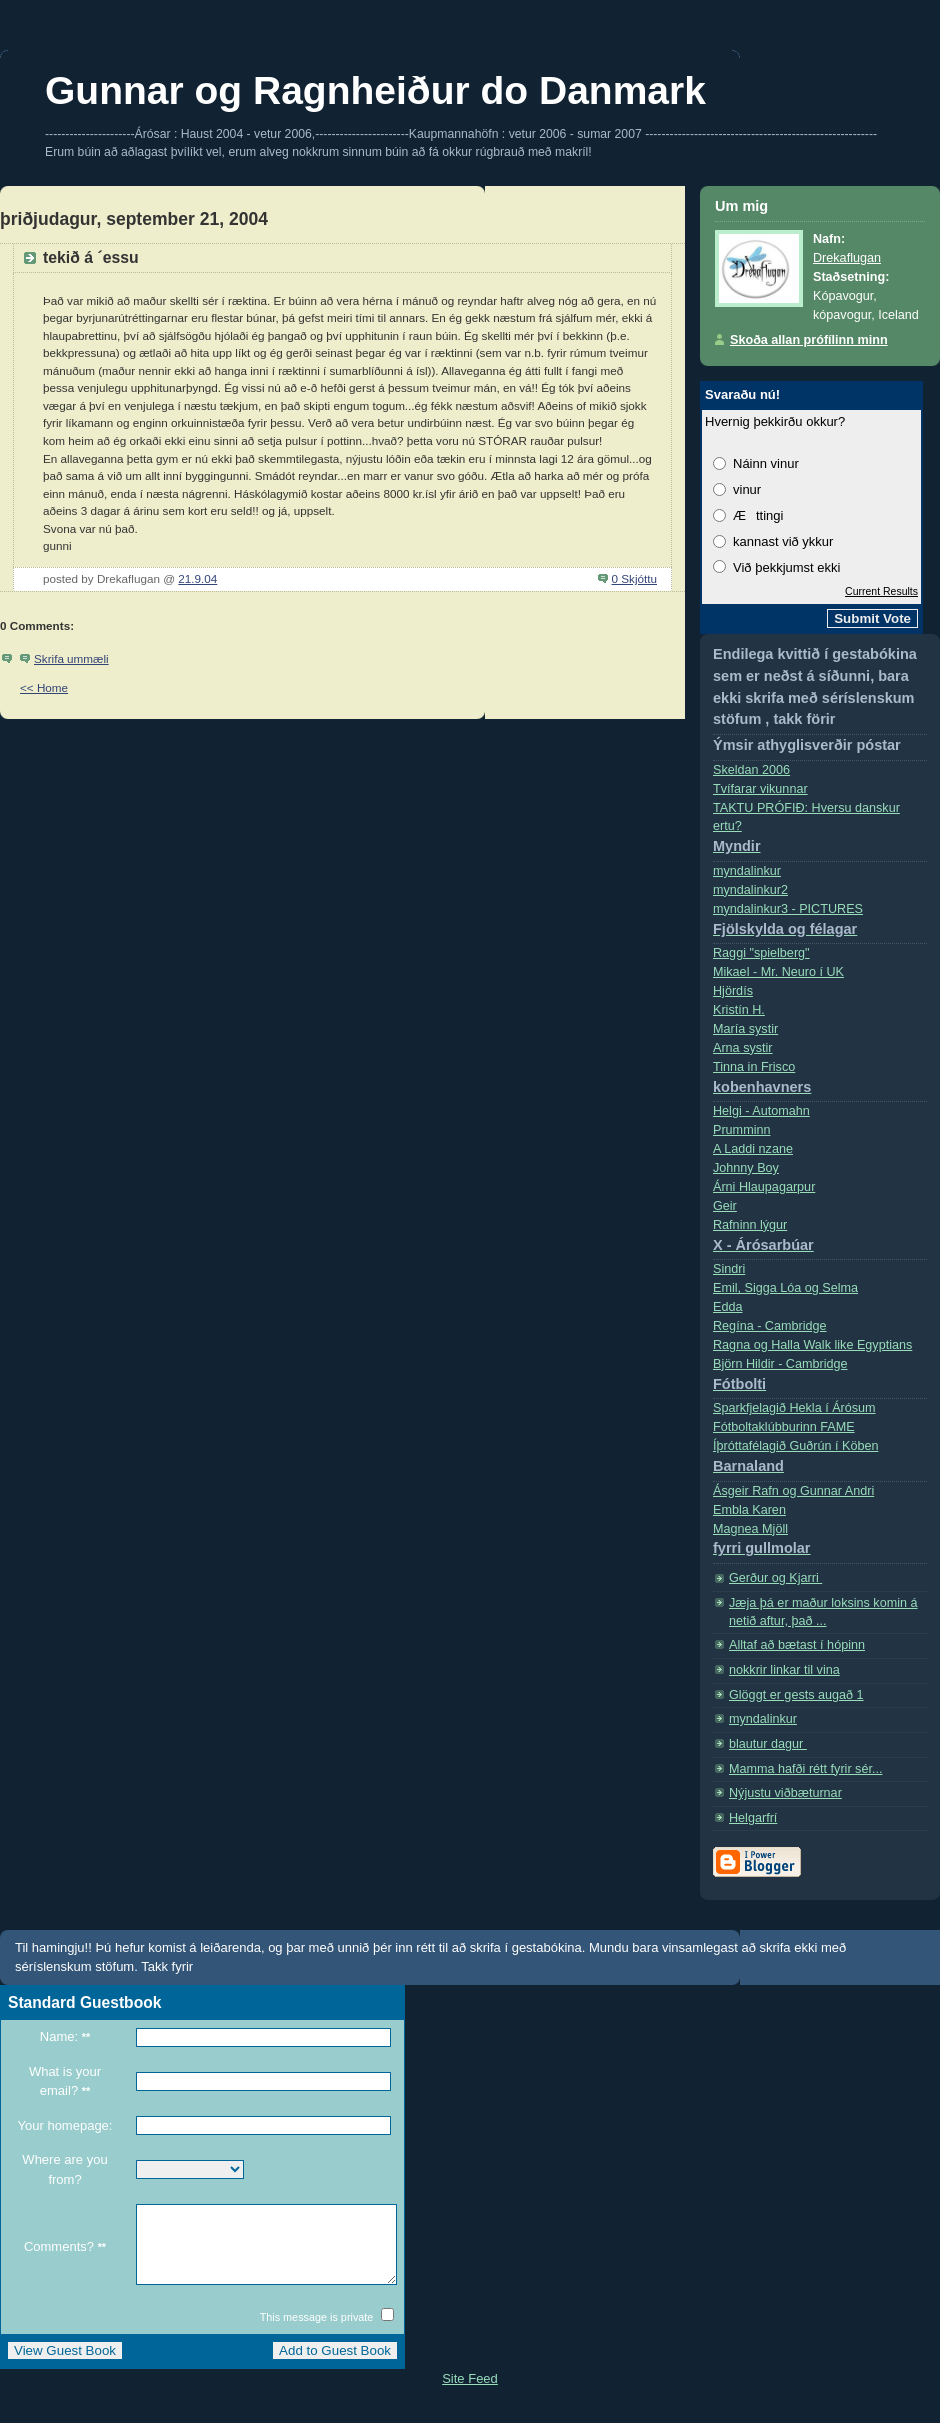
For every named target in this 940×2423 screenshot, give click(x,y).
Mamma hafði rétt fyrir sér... (805, 1769)
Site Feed (470, 2393)
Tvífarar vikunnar (760, 789)
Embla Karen (749, 1510)
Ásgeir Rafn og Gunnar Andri (793, 1491)
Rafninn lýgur (820, 1239)
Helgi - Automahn (761, 1111)
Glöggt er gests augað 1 (796, 1695)
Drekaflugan (847, 258)
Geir (725, 1206)
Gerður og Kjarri (775, 1578)
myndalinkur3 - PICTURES (820, 923)
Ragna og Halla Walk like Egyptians (812, 1345)
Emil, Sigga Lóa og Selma (785, 1288)
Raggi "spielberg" (761, 953)
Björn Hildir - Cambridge (820, 1378)
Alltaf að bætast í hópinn (797, 1645)
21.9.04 (197, 578)
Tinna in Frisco (820, 1081)
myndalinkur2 (750, 890)
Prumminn (741, 1130)
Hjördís (733, 991)
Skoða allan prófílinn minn (809, 340)
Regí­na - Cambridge (770, 1326)
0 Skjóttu (634, 578)
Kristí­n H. (739, 1010)
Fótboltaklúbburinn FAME (784, 1427)
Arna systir (743, 1048)
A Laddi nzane (753, 1149)
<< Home (44, 687)
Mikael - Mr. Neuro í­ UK (778, 972)
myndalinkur (747, 871)
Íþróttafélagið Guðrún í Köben (820, 1460)
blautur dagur (768, 1744)
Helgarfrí (753, 1818)
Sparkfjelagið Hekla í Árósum (794, 1408)
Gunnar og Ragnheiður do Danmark (375, 90)
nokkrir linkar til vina (784, 1670)
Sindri (729, 1269)
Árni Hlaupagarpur (764, 1187)
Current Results (881, 591)
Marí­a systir (745, 1029)
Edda (727, 1307)
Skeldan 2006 (751, 770)
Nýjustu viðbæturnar (785, 1793)
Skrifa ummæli (71, 658)
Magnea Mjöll (820, 1543)
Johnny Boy (746, 1168)
